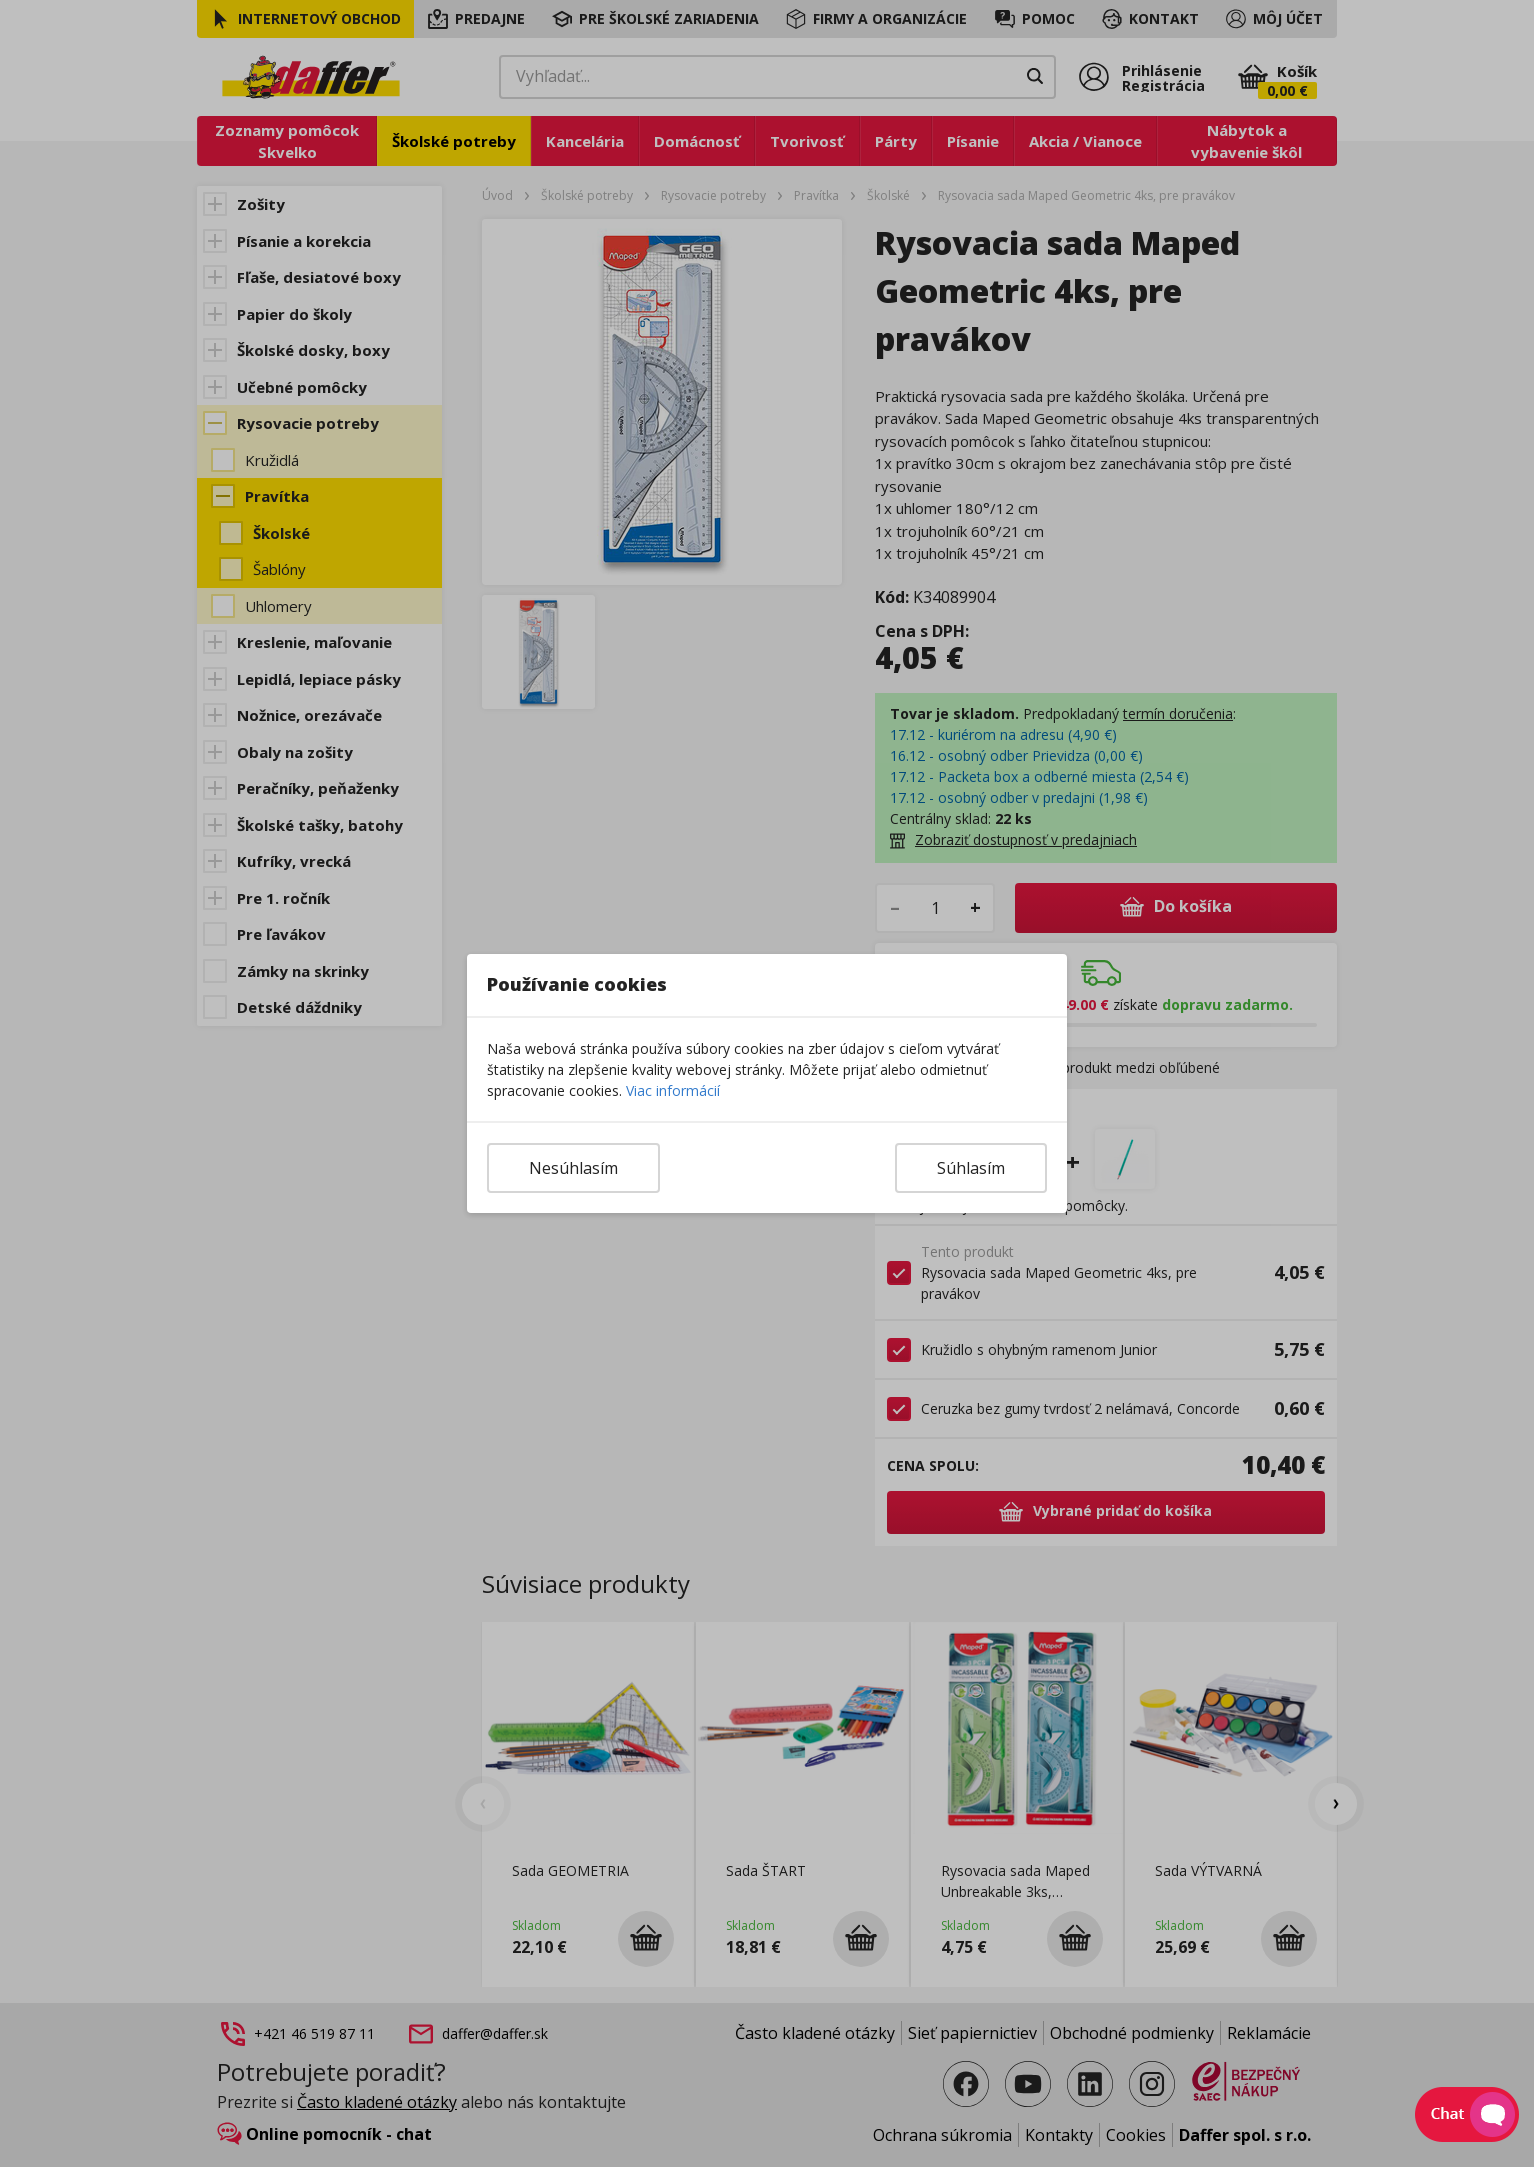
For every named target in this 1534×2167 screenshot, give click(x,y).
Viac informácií (673, 1090)
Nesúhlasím (573, 1168)
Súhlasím (971, 1168)
